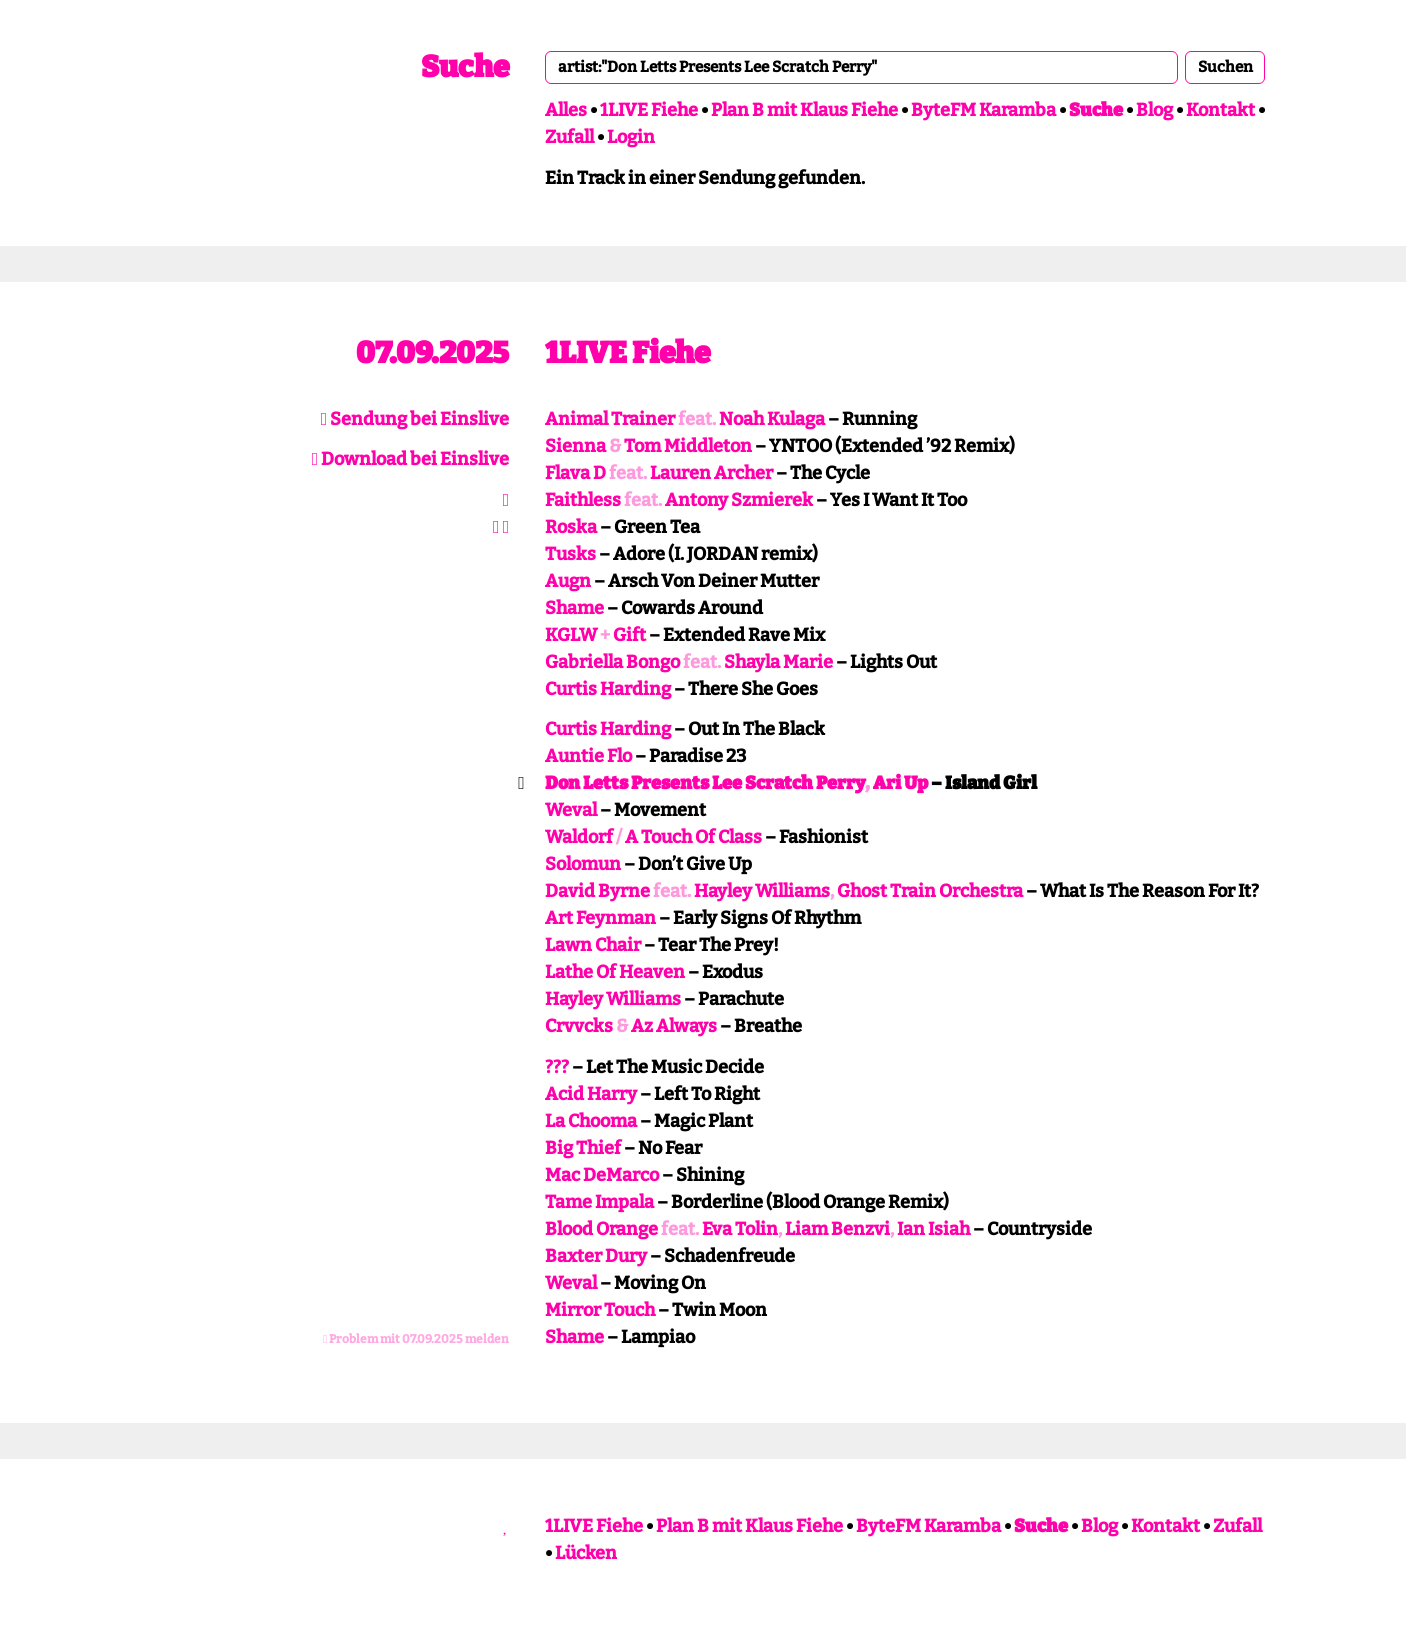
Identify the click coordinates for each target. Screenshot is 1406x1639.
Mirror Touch (600, 1310)
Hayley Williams (762, 891)
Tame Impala (599, 1202)
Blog (1154, 110)
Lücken (586, 1553)
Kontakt (1220, 110)
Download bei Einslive (411, 459)
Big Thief (583, 1148)
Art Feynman (600, 918)
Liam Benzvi (837, 1229)
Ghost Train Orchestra (930, 891)
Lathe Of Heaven (615, 972)
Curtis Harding (608, 689)
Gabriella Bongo (612, 662)
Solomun (583, 864)
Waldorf (579, 837)
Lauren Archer (711, 473)
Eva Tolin (740, 1229)
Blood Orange (601, 1229)
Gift (629, 635)
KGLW (571, 635)
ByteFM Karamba (983, 110)
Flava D (575, 473)
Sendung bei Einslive (415, 419)
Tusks (570, 554)
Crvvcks (579, 1026)
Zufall (569, 137)
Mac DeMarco (602, 1175)
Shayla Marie (778, 662)
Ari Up (900, 783)
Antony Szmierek (739, 500)
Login (631, 137)
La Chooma (591, 1121)
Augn (568, 581)
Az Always (674, 1026)
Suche (465, 67)
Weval (571, 810)
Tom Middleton (688, 446)
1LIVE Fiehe (649, 110)
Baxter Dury (596, 1256)
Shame (574, 608)
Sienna (575, 446)
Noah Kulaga (772, 419)
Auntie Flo (588, 756)
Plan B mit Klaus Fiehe (804, 110)
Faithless (583, 500)
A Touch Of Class (693, 837)
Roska (571, 527)
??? (557, 1067)
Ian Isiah (933, 1229)
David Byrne (597, 891)
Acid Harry (591, 1094)
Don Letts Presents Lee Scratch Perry (705, 783)
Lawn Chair (593, 945)
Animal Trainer (610, 419)
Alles (566, 110)
